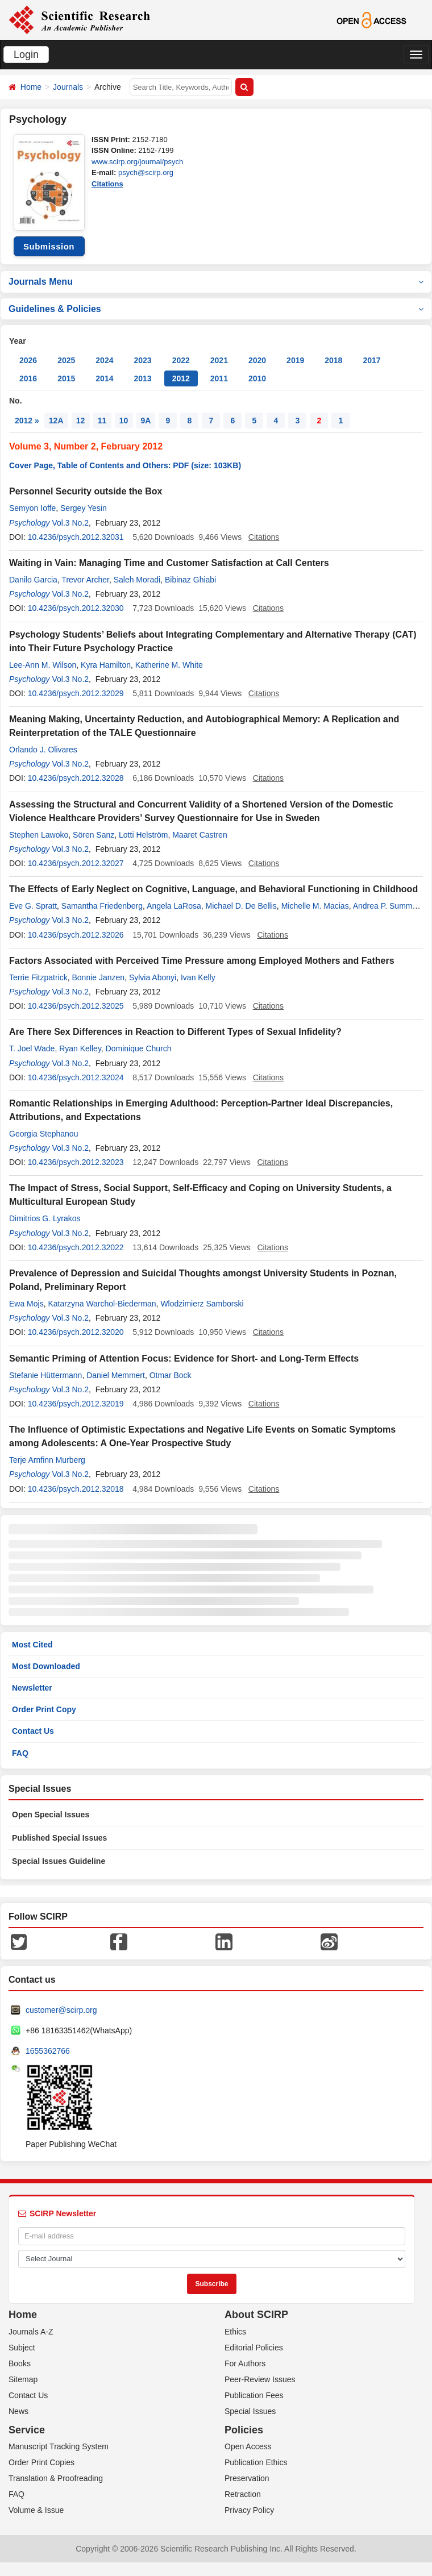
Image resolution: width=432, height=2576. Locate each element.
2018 (333, 360)
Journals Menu (216, 281)
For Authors (245, 2363)
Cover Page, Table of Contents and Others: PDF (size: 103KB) (125, 465)
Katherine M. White (169, 664)
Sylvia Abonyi (152, 977)
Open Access (248, 2446)
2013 (142, 378)
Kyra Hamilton (106, 664)
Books (20, 2363)
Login (26, 54)
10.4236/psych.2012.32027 (76, 863)
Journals (68, 86)
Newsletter (32, 1687)
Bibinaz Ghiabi (190, 579)
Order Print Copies (41, 2462)
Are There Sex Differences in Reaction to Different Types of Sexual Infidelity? (175, 1032)
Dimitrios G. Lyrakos (45, 1218)
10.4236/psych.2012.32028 (76, 778)
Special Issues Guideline (58, 1861)
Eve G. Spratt (33, 905)
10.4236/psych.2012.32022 (76, 1247)
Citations (107, 184)
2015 (66, 378)
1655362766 (48, 2050)
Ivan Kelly (198, 977)
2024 (104, 360)
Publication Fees (254, 2395)
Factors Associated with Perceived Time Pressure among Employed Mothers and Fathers (201, 961)
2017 (371, 360)
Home (30, 86)
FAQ (20, 1753)
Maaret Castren (199, 834)
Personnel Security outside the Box (85, 491)
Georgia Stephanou (43, 1133)
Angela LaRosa (174, 905)
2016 (28, 378)
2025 (66, 360)
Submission (48, 246)
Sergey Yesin (83, 508)
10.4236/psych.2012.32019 (76, 1403)
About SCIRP (256, 2314)
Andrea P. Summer (386, 905)
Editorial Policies (254, 2347)
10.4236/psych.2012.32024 (76, 1077)
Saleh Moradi (137, 579)
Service (27, 2430)
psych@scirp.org (145, 172)
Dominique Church (139, 1048)
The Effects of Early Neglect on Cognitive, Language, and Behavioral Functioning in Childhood (213, 889)
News (18, 2411)
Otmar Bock (170, 1375)
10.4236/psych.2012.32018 (76, 1488)
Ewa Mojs (26, 1303)
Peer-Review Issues (260, 2379)
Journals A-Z (31, 2331)
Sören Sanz (93, 834)
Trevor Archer (85, 579)
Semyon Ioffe (32, 508)
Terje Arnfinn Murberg (47, 1459)
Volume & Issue (36, 2510)
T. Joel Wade (32, 1048)
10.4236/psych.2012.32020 (76, 1332)
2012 (181, 378)
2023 (142, 360)
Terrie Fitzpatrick (38, 977)
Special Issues (250, 2411)
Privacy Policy (249, 2510)
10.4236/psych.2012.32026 (76, 934)
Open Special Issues (50, 1814)
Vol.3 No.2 (70, 522)
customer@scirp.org (61, 2010)
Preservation (247, 2478)
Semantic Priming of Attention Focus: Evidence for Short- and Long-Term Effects (184, 1358)
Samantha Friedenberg (102, 905)
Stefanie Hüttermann (45, 1375)
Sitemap (23, 2379)
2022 (181, 360)
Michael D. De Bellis (241, 905)
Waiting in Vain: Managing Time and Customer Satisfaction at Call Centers (169, 563)
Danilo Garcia (33, 579)
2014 (104, 378)
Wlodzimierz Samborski (201, 1303)
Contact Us (33, 1731)
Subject (22, 2347)
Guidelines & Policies (216, 309)
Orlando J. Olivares (43, 749)
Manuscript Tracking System (59, 2446)
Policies (244, 2430)
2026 (28, 360)
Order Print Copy (44, 1709)
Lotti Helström (143, 834)
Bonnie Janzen (98, 977)
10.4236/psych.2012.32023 (76, 1162)
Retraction (243, 2494)
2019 (295, 360)
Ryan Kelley (80, 1048)
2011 (219, 378)
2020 (257, 360)
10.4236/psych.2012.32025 (76, 1005)
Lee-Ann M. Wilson (42, 664)
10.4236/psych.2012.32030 (76, 608)
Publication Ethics (256, 2462)
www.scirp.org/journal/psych (137, 161)
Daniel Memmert (115, 1375)
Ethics (235, 2331)
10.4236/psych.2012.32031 (76, 537)
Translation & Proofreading (56, 2478)
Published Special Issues (59, 1837)
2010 (257, 378)
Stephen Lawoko (38, 834)
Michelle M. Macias (315, 905)
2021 (219, 360)
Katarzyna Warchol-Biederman (102, 1303)
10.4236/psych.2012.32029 (76, 693)
